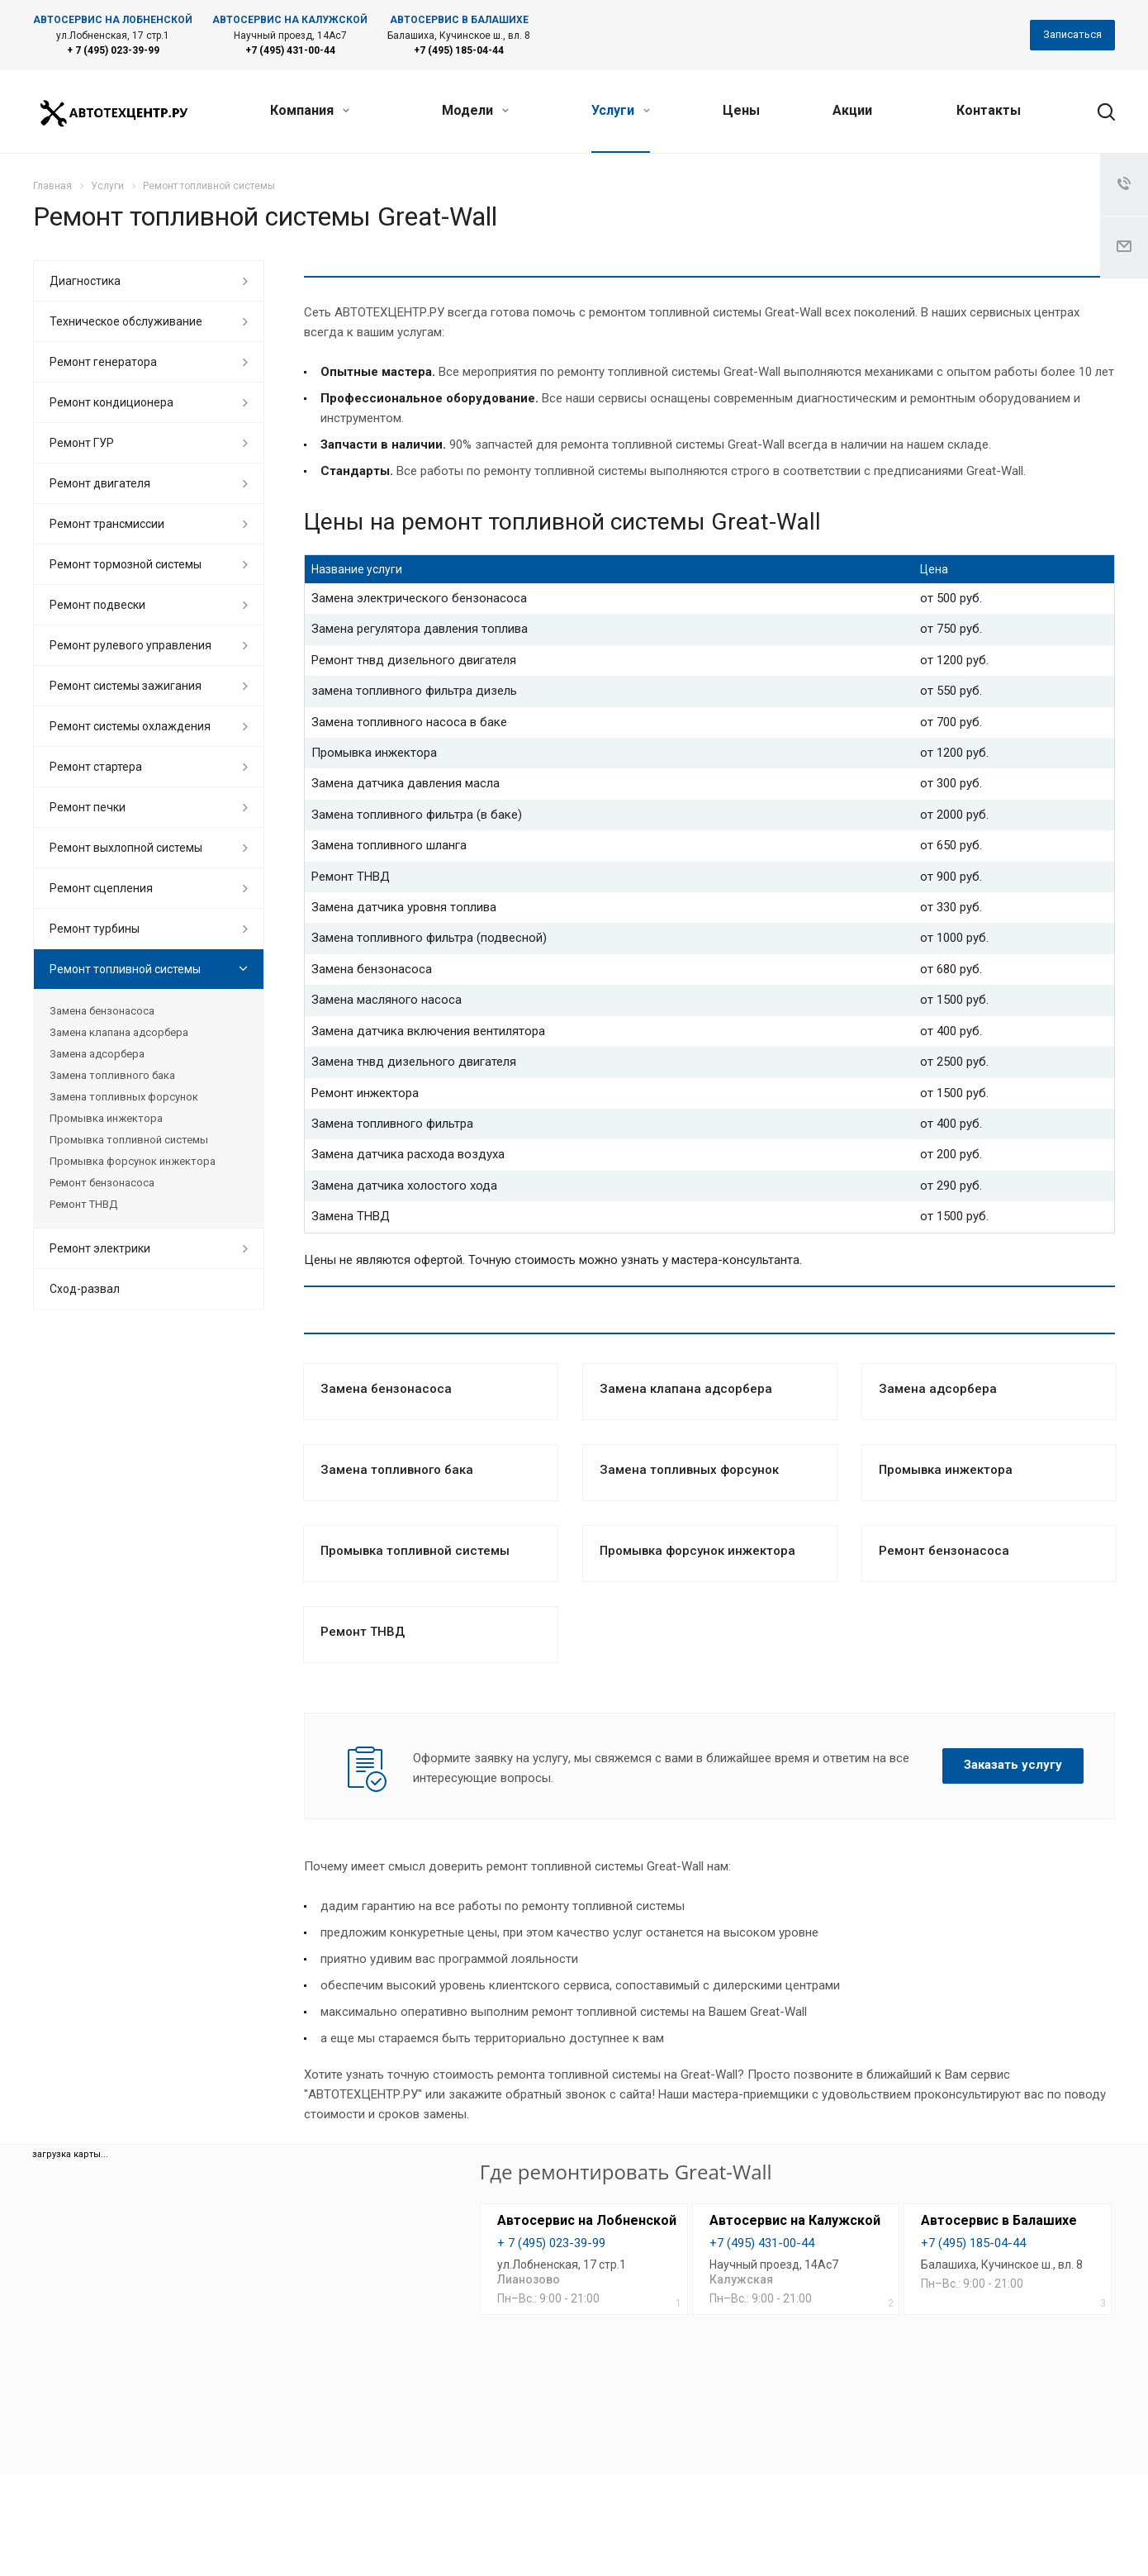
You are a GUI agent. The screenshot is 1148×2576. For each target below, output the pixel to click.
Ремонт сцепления (101, 888)
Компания (309, 110)
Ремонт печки (88, 807)
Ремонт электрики (100, 1248)
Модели (475, 110)
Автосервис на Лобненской (586, 2220)
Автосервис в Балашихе (999, 2220)
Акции (852, 110)
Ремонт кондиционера (111, 402)
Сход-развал (85, 1288)
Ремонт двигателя (100, 483)
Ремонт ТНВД (362, 1631)
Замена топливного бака (396, 1469)
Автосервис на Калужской (794, 2220)
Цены (741, 110)
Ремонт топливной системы (125, 969)
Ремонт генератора (103, 361)
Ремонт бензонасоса (944, 1550)
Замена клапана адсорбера (686, 1388)
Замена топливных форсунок (689, 1469)
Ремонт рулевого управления (130, 645)
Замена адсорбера (938, 1388)
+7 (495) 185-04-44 (459, 50)
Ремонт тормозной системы (126, 564)
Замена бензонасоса (386, 1388)
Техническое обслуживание (126, 321)
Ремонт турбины (95, 928)
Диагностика (85, 281)
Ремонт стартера (96, 766)
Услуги (620, 110)
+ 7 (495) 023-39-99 (113, 50)
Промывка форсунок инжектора (697, 1550)
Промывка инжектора (946, 1469)
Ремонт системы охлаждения (130, 726)
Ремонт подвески (97, 604)
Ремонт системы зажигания (126, 685)
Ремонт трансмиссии (107, 523)
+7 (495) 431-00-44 (290, 50)
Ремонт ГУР (82, 442)
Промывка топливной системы (415, 1550)
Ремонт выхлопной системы (126, 847)
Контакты (988, 110)
